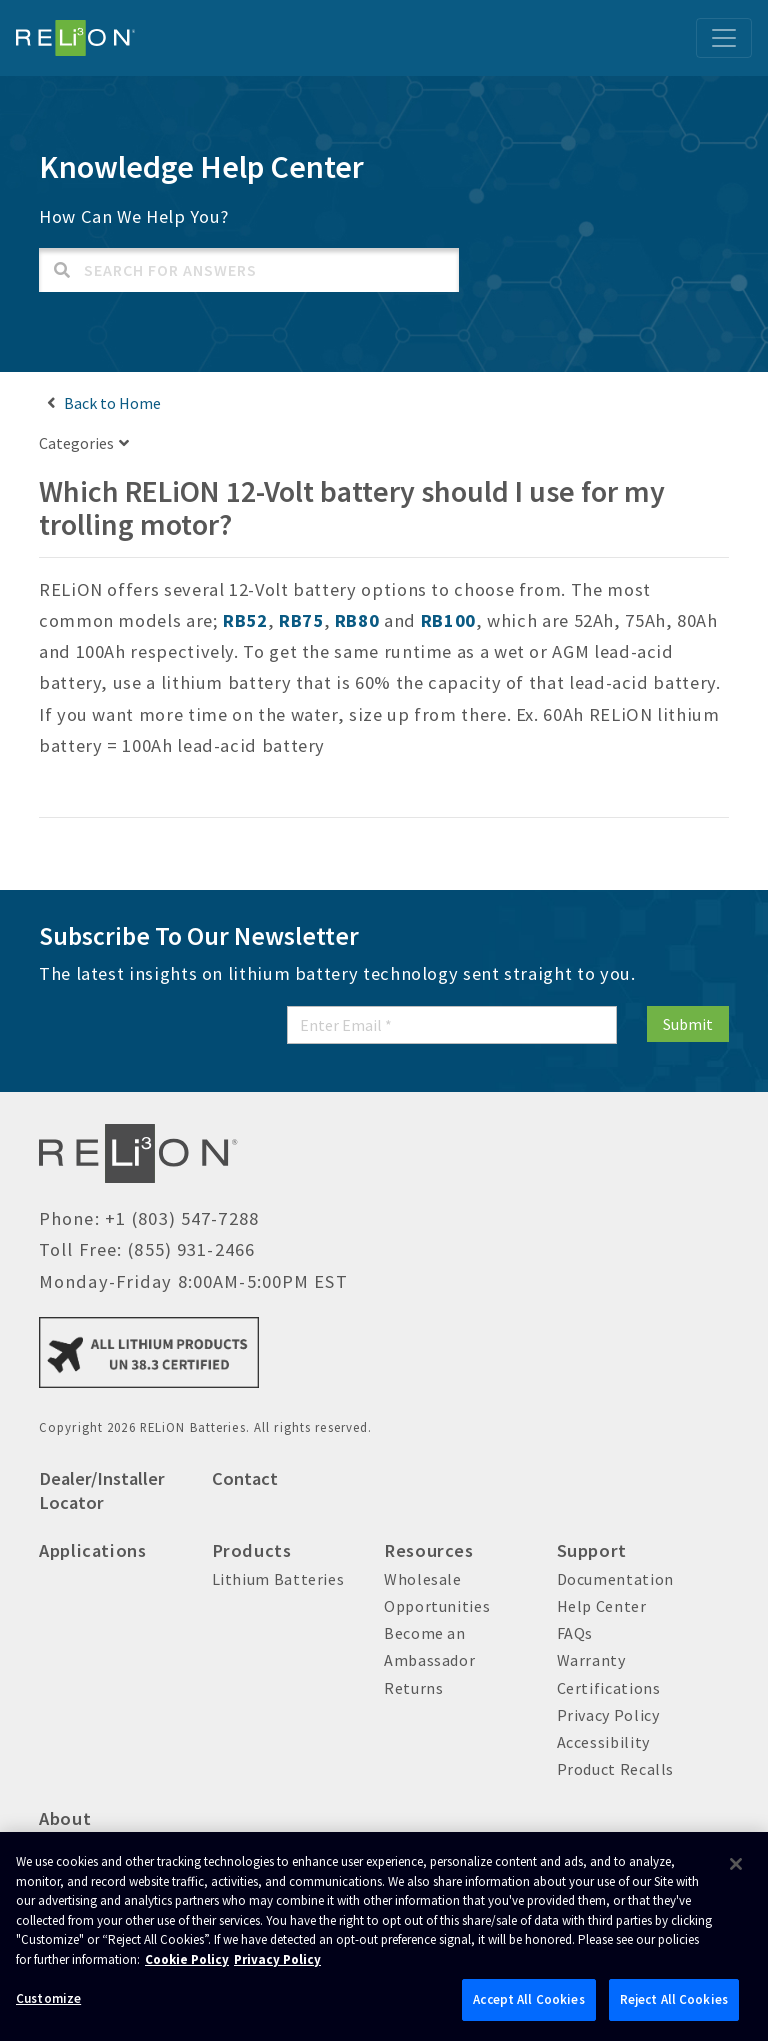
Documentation (615, 1579)
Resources (429, 1550)
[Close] (736, 1864)
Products (252, 1550)
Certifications (609, 1688)
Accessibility (603, 1742)
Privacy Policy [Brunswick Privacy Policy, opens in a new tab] (277, 1959)
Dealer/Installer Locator (102, 1490)
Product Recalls (616, 1769)
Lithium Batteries (278, 1579)
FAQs (575, 1633)
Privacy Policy (608, 1715)
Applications (93, 1550)
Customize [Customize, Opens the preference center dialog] (48, 1998)
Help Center (602, 1606)
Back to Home (112, 403)
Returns (413, 1688)
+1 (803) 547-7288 (182, 1218)
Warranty (591, 1660)
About (65, 1818)
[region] (384, 1936)
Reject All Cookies (674, 1999)
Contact (245, 1478)
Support (592, 1550)
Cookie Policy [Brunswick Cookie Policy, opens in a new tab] (187, 1959)
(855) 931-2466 (191, 1249)
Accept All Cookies (528, 1999)
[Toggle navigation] (724, 38)
